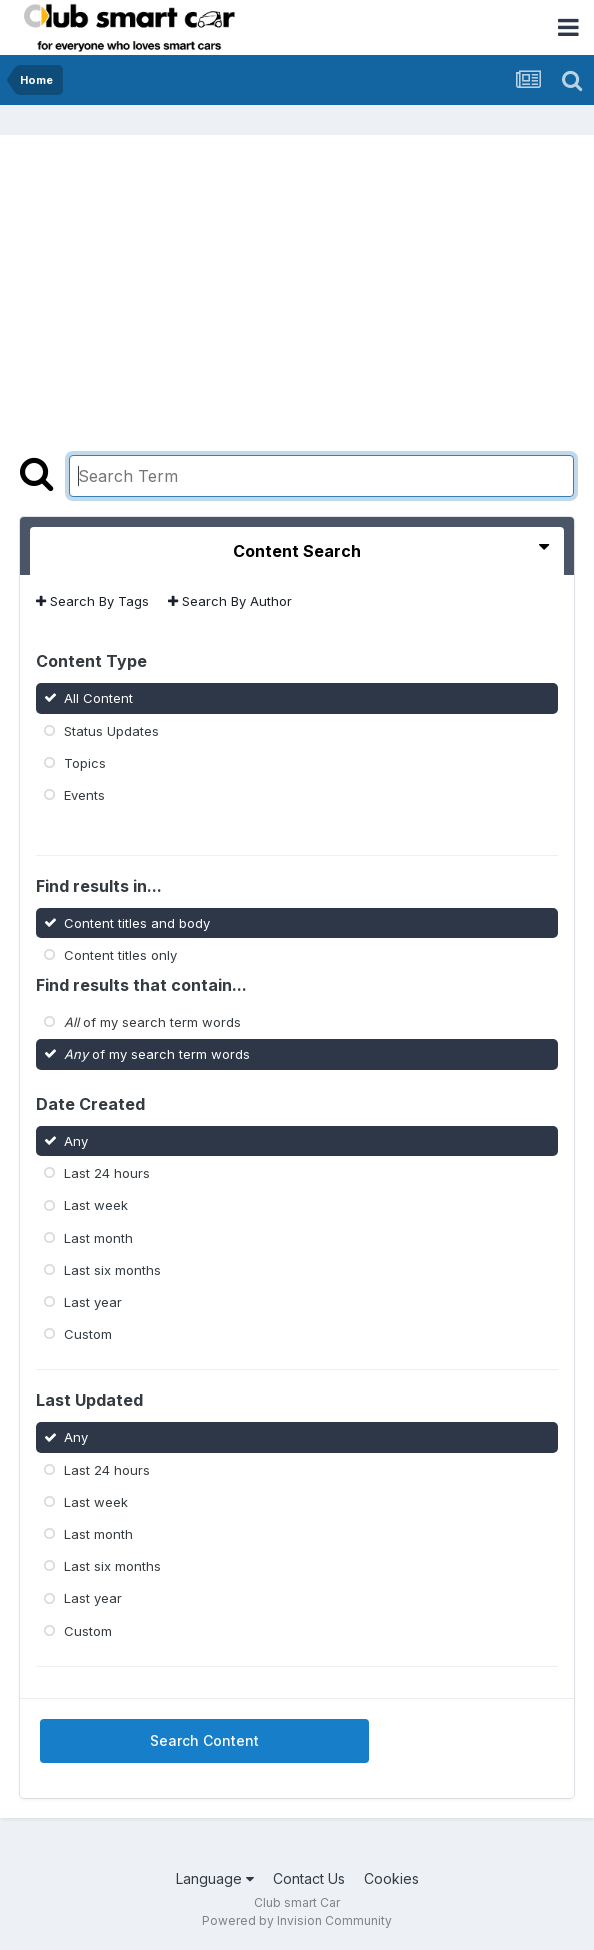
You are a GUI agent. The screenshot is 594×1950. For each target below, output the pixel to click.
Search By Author (230, 601)
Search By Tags (92, 601)
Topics (85, 763)
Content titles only (120, 955)
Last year (93, 1302)
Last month (98, 1237)
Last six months (112, 1270)
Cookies (391, 1878)
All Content (98, 698)
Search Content (204, 1740)
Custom (88, 1334)
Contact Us (309, 1878)
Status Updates (111, 730)
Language (215, 1878)
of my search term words (152, 1022)
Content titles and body (137, 922)
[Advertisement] (297, 305)
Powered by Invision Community (297, 1920)
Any (76, 1141)
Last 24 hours (107, 1173)
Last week (96, 1205)
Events (84, 795)
